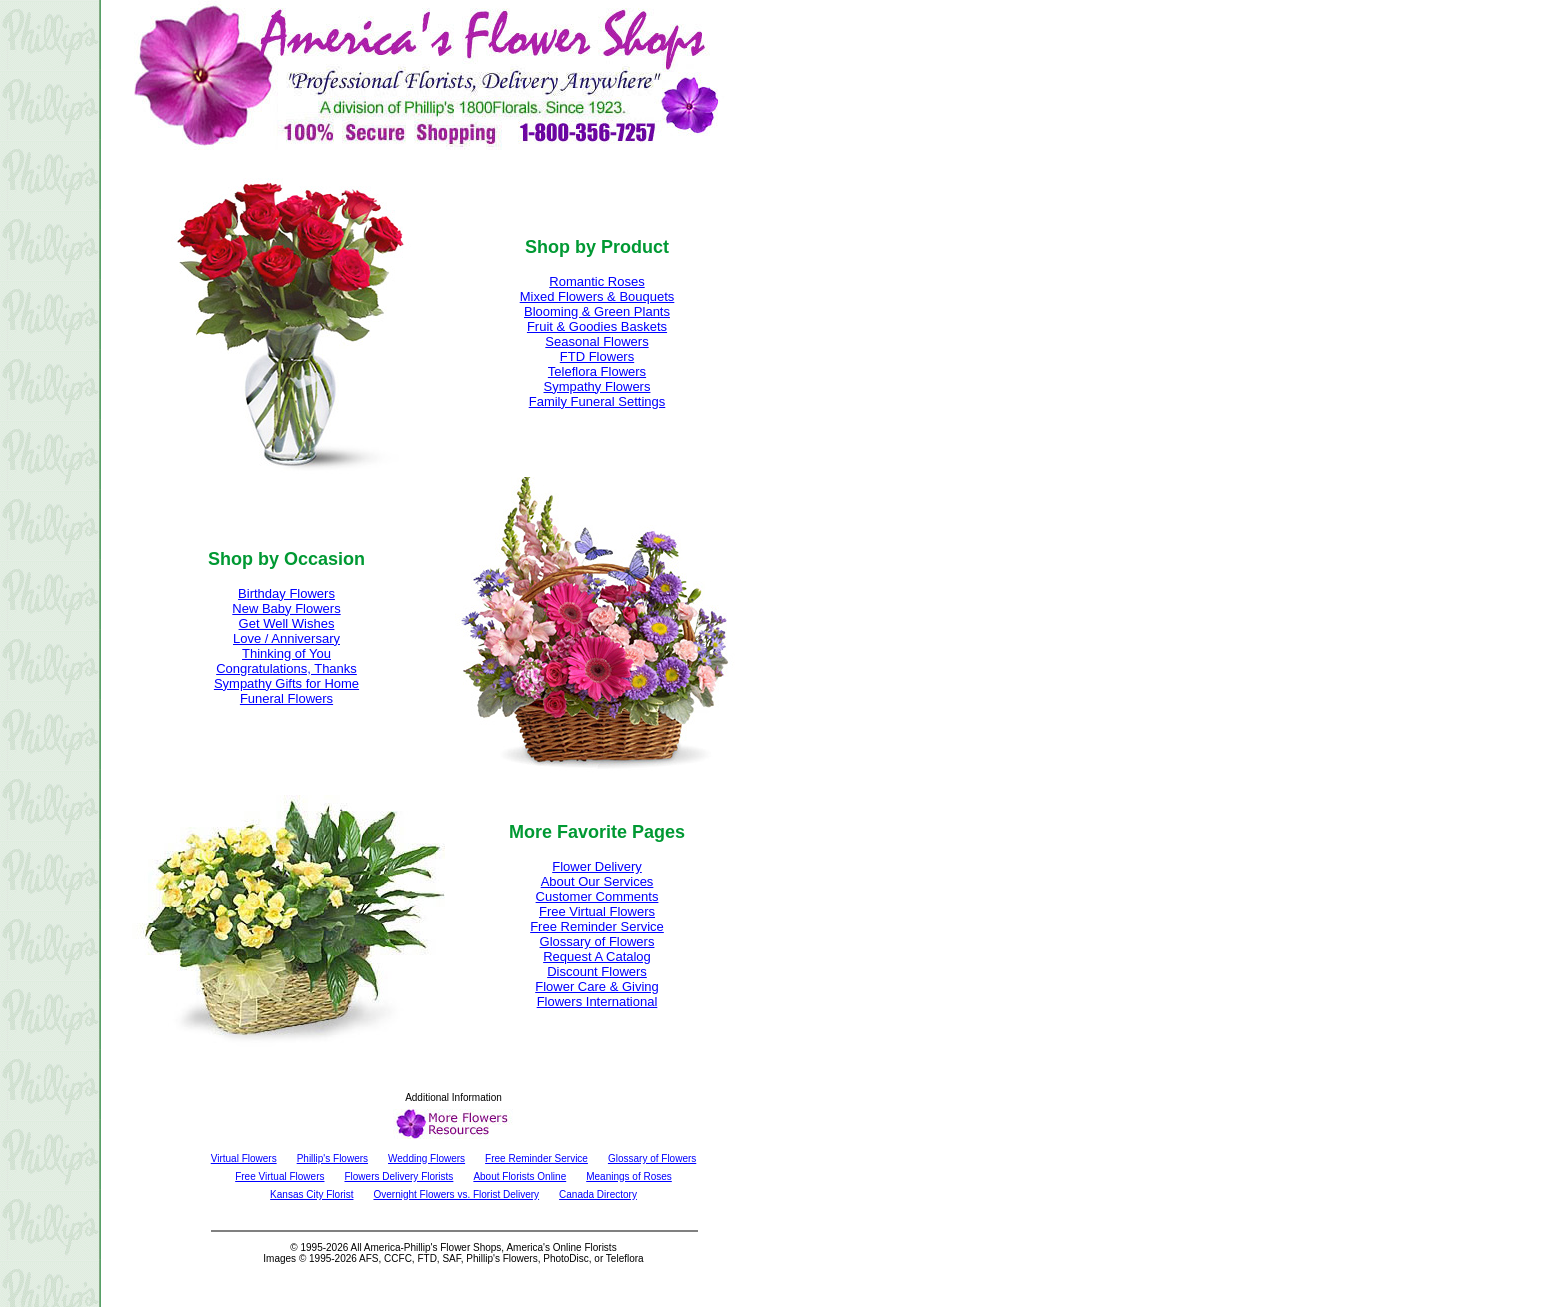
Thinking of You (286, 653)
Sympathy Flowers (597, 386)
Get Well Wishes (287, 623)
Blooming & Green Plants (597, 311)
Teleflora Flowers (597, 371)
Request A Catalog (597, 956)
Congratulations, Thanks (286, 668)
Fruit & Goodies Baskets (597, 326)
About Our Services (597, 881)
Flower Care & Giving (597, 986)
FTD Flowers (597, 356)
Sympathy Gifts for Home (286, 683)
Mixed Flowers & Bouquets (597, 296)
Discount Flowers (597, 971)
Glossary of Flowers (597, 941)
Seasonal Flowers (596, 341)
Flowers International (597, 1001)
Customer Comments (597, 896)
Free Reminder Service (597, 926)
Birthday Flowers (286, 593)
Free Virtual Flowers (597, 911)
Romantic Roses (596, 281)
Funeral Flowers (286, 698)
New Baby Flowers (286, 608)
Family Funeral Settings (597, 401)
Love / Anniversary (286, 638)
